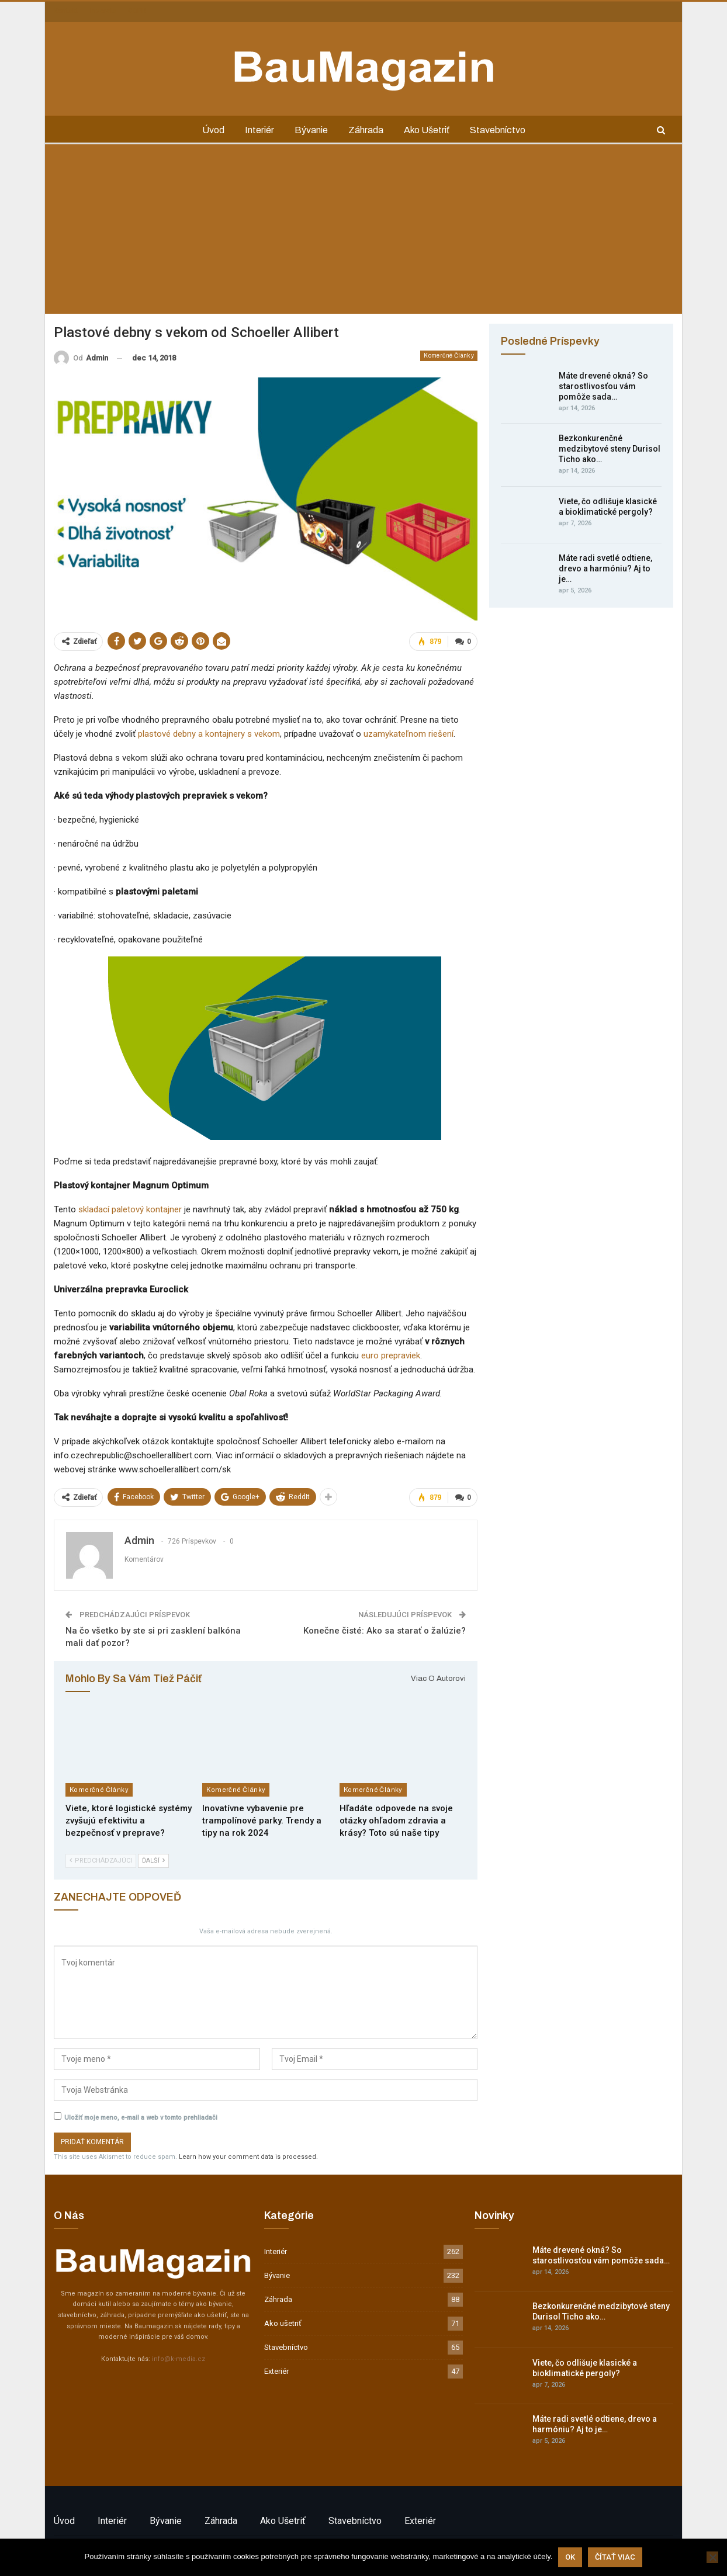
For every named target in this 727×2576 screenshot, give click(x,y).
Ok (570, 2557)
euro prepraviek (390, 1355)
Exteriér (276, 2371)
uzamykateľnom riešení (408, 734)
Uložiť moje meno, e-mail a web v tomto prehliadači (140, 2117)
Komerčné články (449, 355)
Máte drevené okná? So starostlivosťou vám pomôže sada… (603, 386)
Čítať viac (615, 2557)
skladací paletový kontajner (130, 1209)
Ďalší (153, 1860)
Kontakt (66, 11)
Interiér (259, 130)
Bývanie (311, 130)
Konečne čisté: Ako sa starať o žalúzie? (384, 1630)
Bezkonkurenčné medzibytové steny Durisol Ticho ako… (609, 449)
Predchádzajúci (101, 1860)
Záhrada (365, 130)
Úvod (213, 130)
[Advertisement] (363, 232)
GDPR (137, 11)
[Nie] (712, 2557)
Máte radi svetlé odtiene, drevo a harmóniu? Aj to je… (605, 568)
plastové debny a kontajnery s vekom (209, 734)
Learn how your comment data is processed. (248, 2157)
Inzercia (103, 11)
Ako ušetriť (426, 130)
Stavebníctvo (497, 130)
